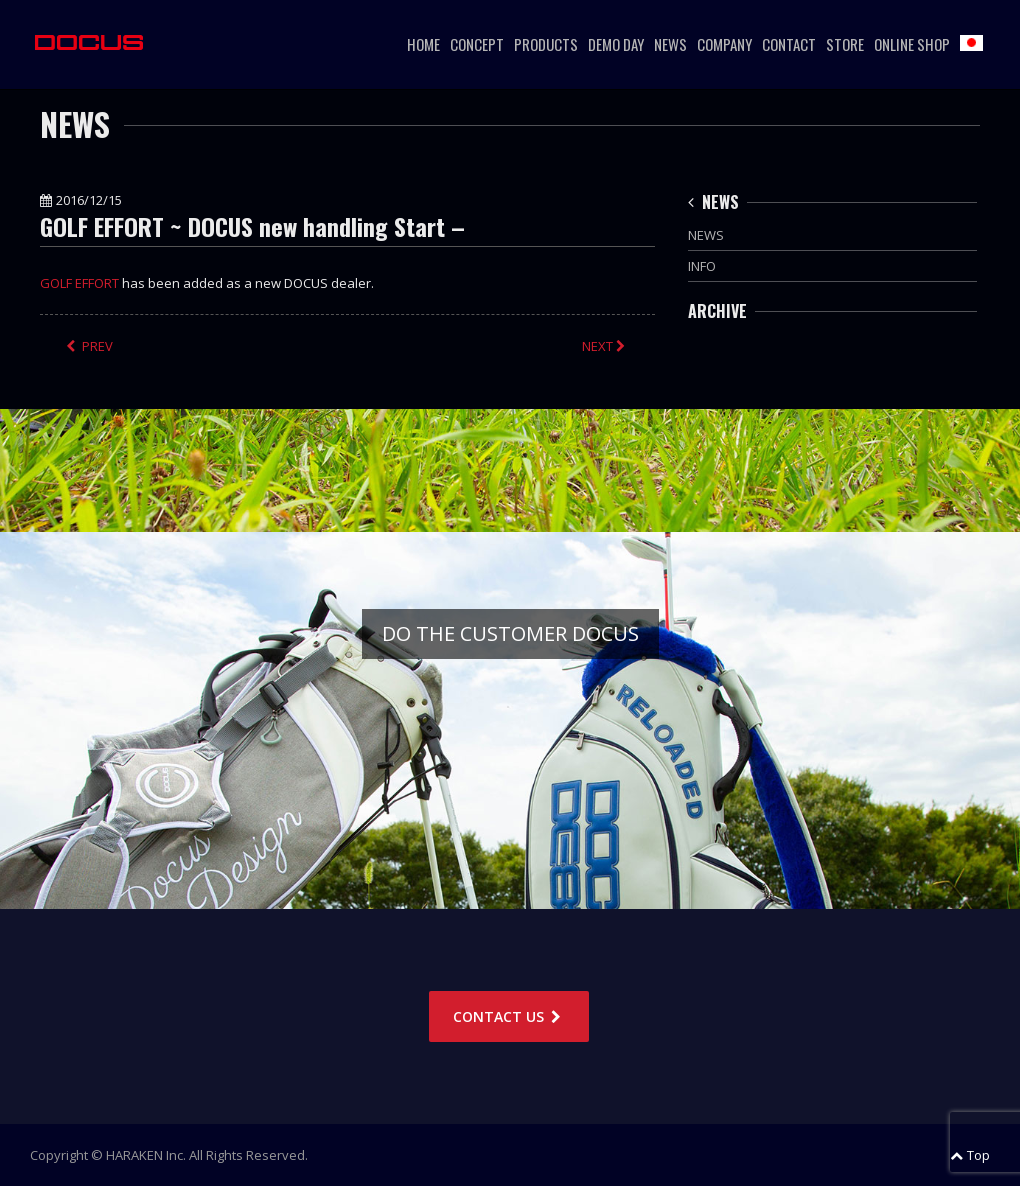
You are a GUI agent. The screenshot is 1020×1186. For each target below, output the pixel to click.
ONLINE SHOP (912, 44)
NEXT (605, 346)
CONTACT (789, 44)
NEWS (670, 44)
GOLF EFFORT (79, 283)
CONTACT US (509, 1016)
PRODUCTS (546, 44)
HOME (423, 44)
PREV (89, 346)
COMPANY (724, 44)
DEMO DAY (616, 44)
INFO (702, 266)
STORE (845, 44)
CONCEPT (477, 44)
